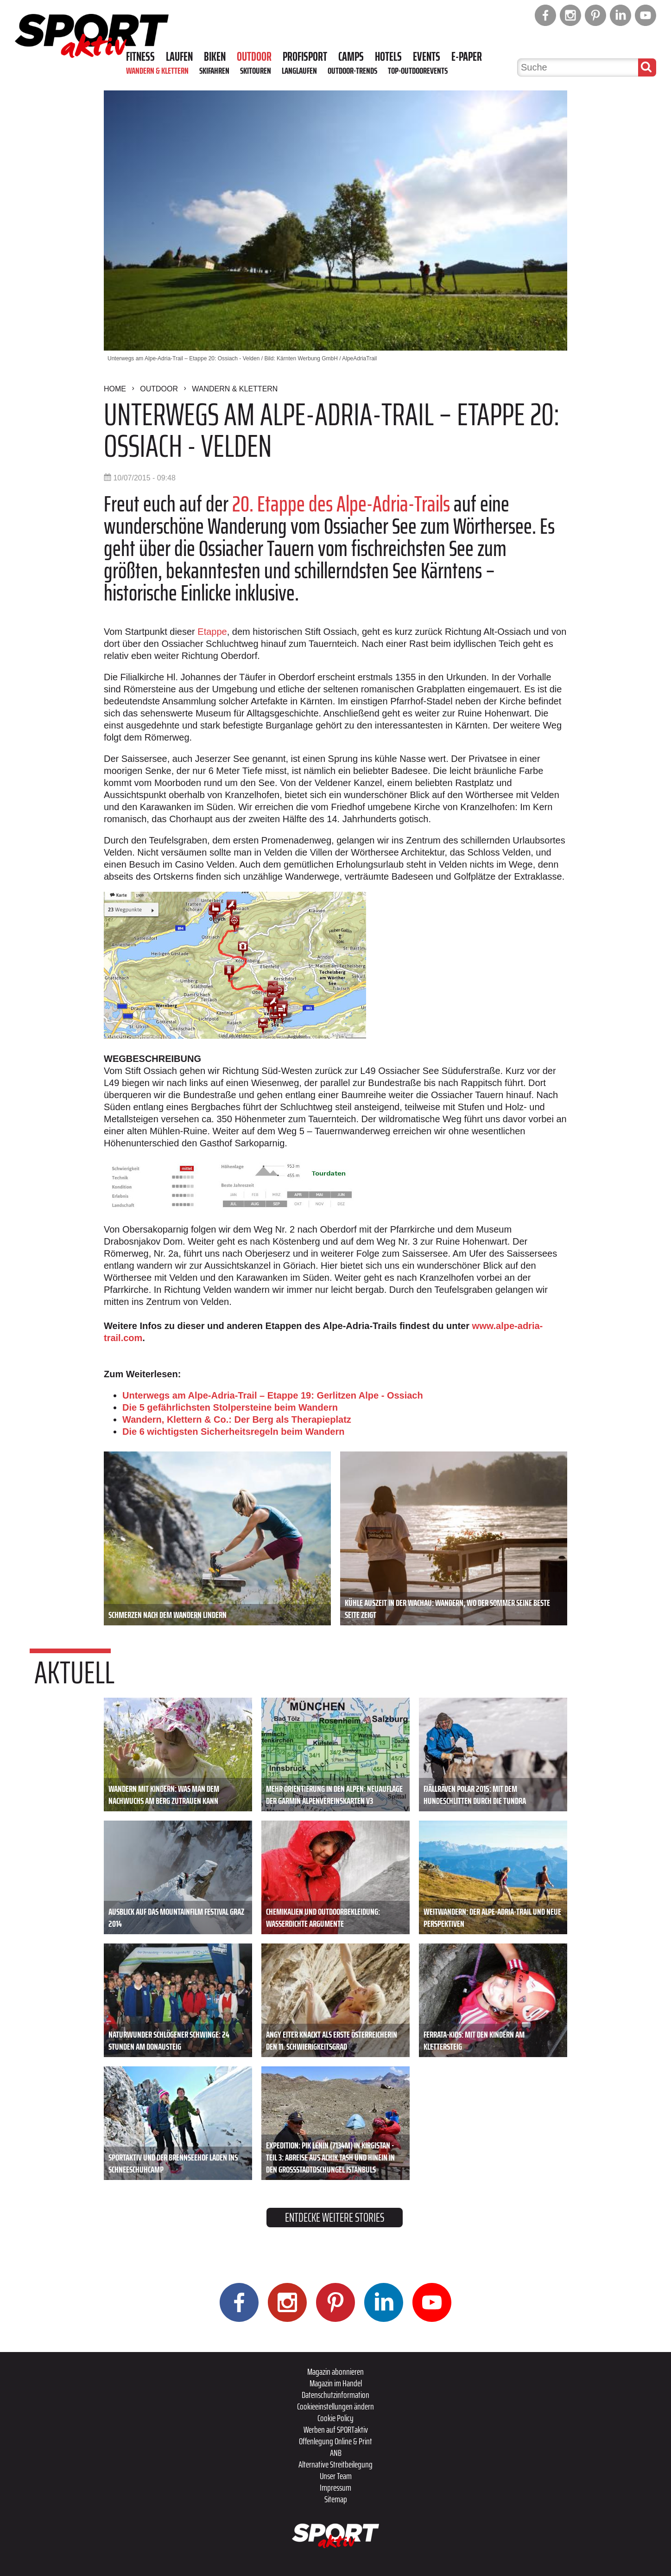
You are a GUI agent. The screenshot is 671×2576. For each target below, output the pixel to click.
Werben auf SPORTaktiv (336, 2429)
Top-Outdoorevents (418, 70)
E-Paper (466, 56)
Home (115, 389)
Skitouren (255, 70)
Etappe (212, 631)
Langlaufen (299, 70)
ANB (336, 2452)
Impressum (335, 2487)
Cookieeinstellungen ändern (335, 2406)
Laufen (179, 56)
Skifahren (214, 70)
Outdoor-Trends (352, 70)
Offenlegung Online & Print (335, 2441)
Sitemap (335, 2499)
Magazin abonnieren (335, 2371)
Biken (215, 56)
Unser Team (336, 2475)
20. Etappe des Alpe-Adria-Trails (341, 503)
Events (426, 56)
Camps (351, 56)
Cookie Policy (335, 2417)
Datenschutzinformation (335, 2394)
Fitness (140, 56)
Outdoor (254, 56)
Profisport (305, 56)
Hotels (388, 56)
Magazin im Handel (336, 2383)
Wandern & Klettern (157, 70)
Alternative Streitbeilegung (335, 2464)
